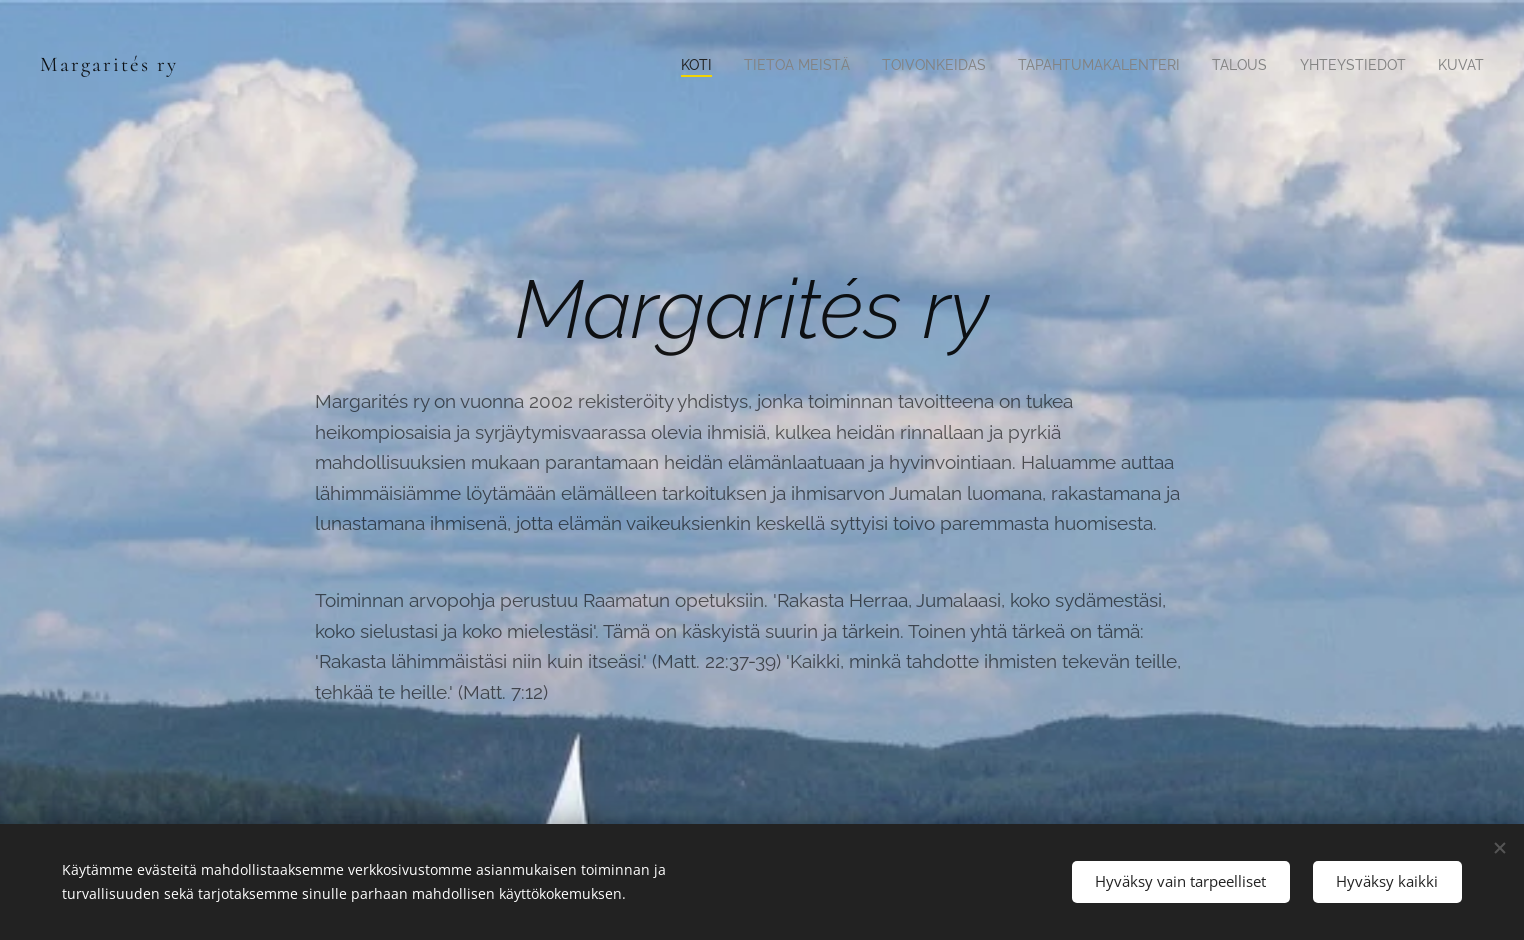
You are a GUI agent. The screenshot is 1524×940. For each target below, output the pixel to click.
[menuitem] (656, 65)
